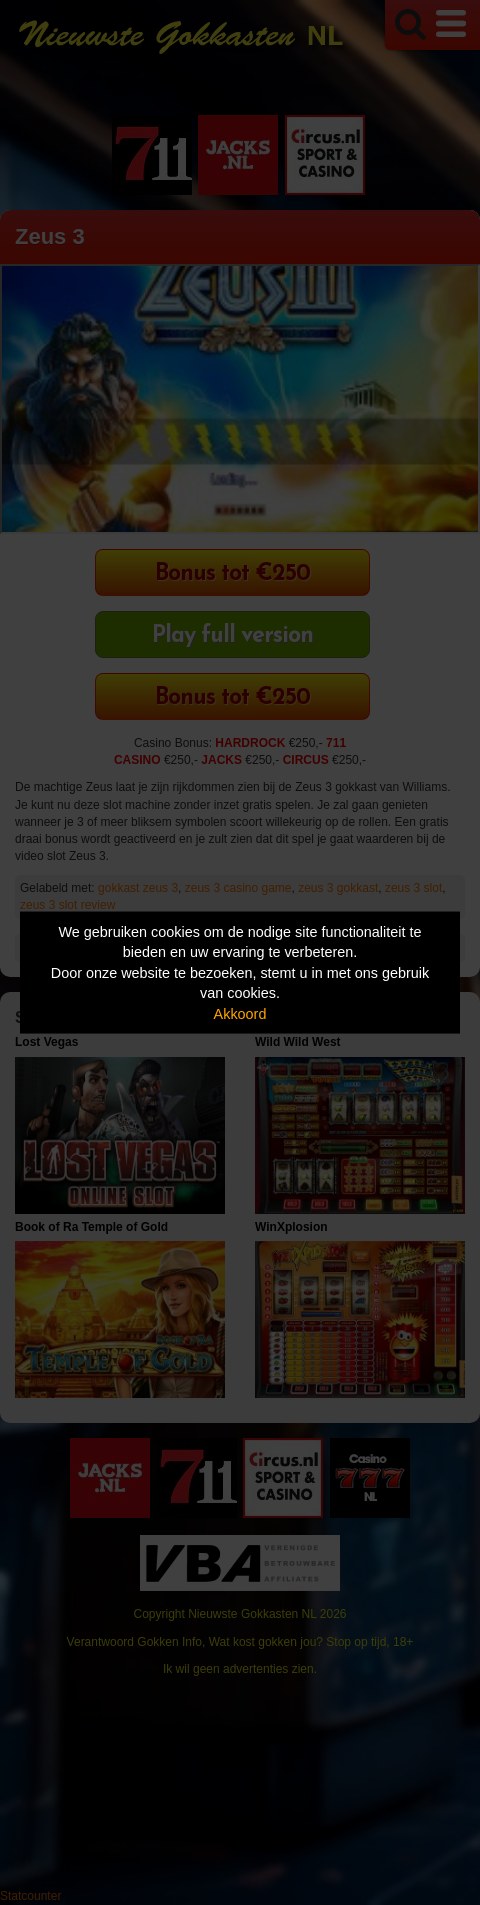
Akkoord (240, 1013)
